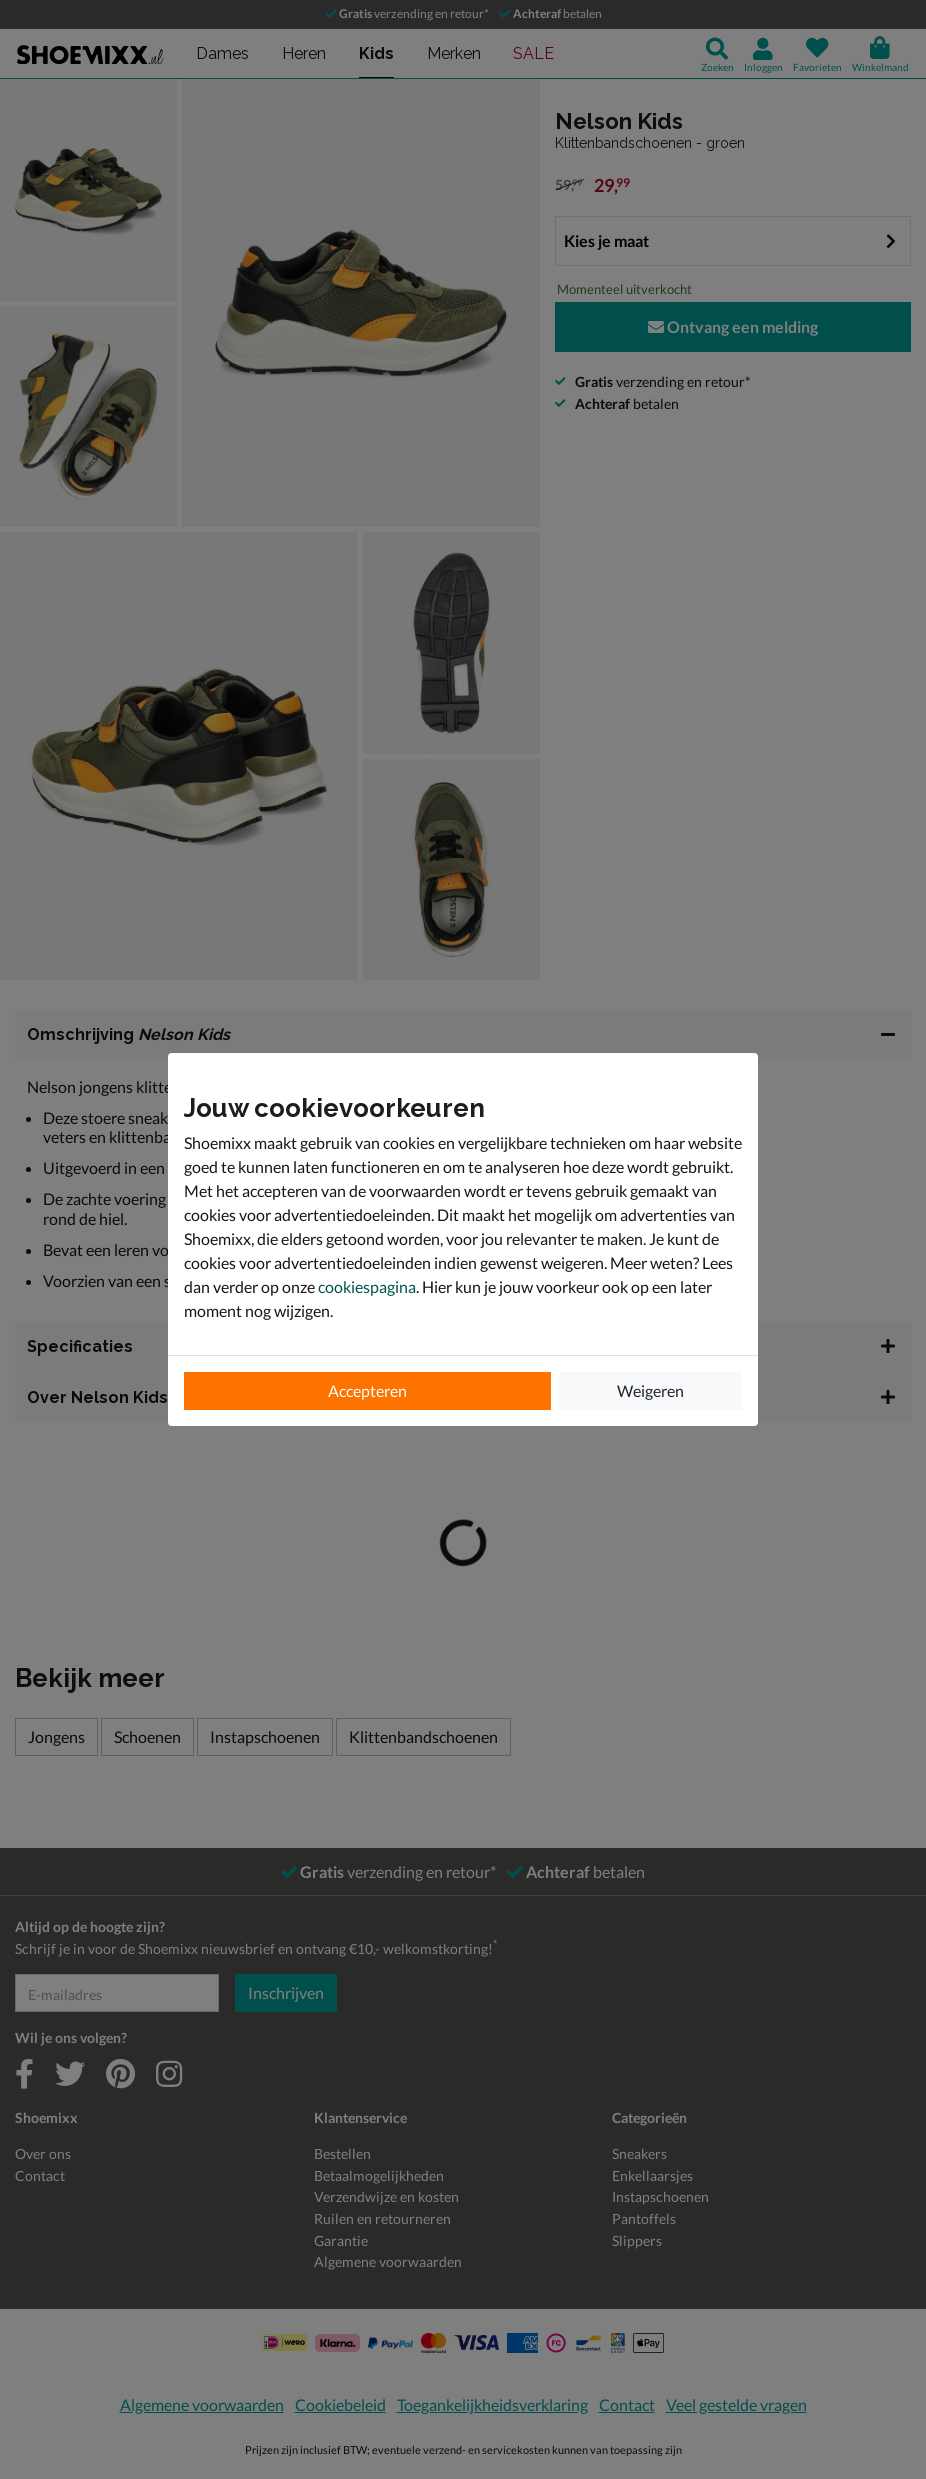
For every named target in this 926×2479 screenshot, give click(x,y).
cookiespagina (367, 1286)
